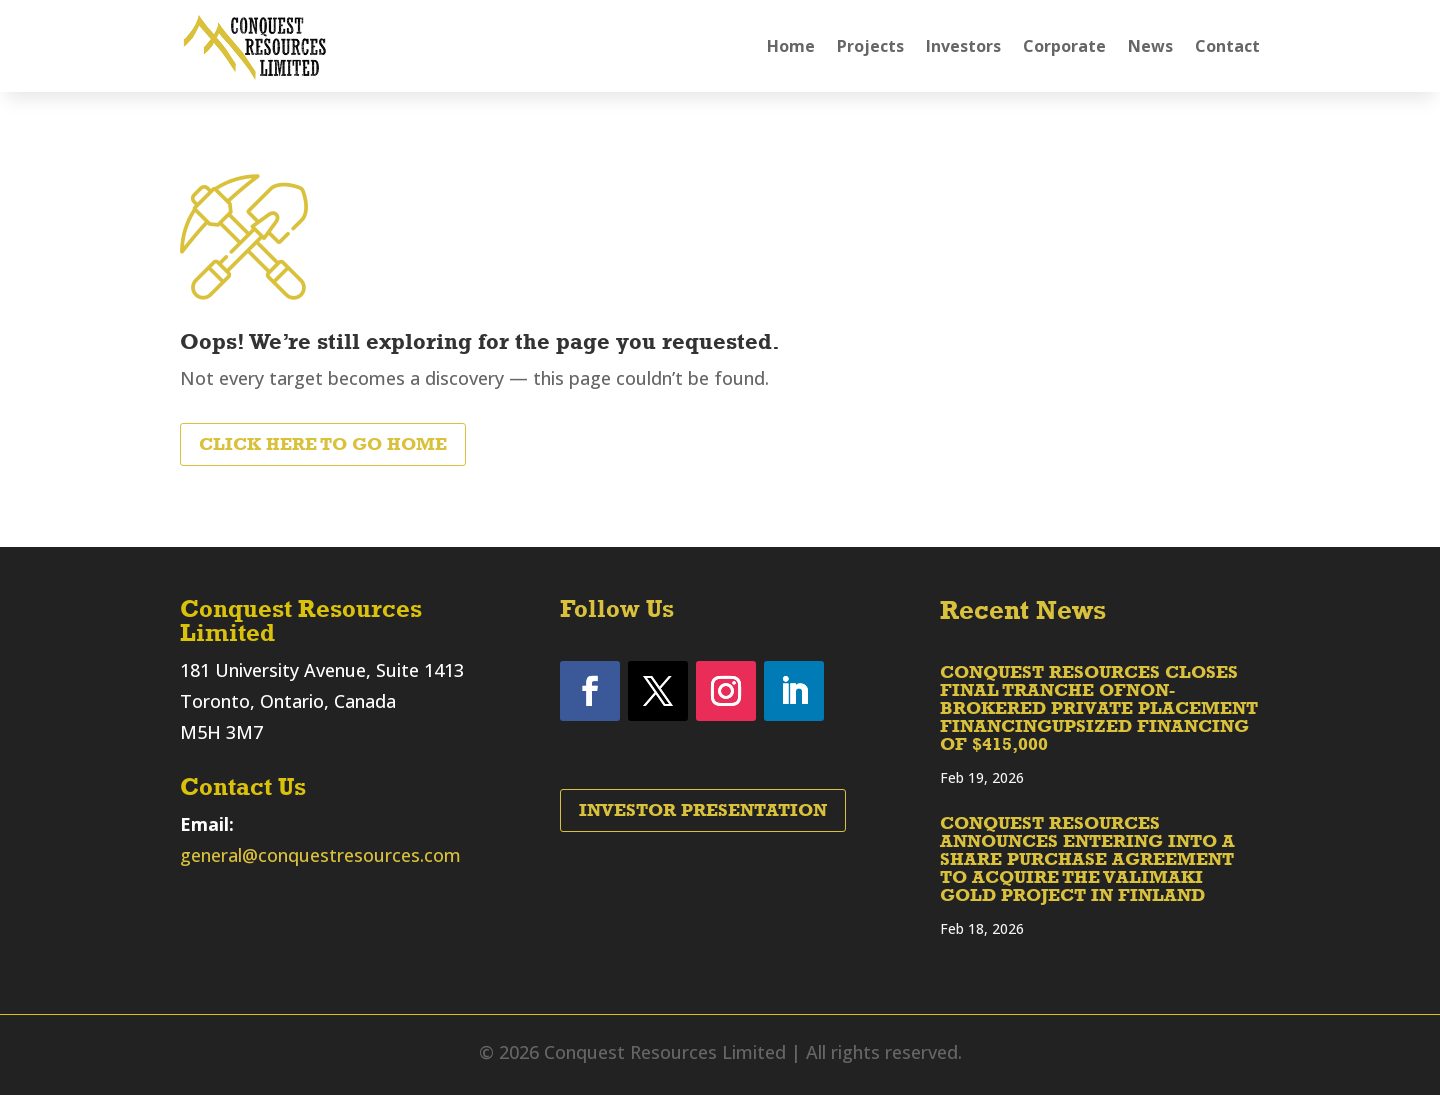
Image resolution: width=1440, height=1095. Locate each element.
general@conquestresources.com (320, 855)
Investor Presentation (703, 810)
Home (791, 46)
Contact (1227, 46)
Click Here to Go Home (323, 444)
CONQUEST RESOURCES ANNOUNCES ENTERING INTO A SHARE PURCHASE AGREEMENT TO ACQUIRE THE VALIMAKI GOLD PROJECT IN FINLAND (1087, 859)
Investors (963, 46)
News (1150, 46)
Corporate (1064, 46)
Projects (870, 46)
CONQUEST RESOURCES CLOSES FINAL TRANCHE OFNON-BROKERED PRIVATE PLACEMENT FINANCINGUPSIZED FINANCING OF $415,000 (1099, 708)
